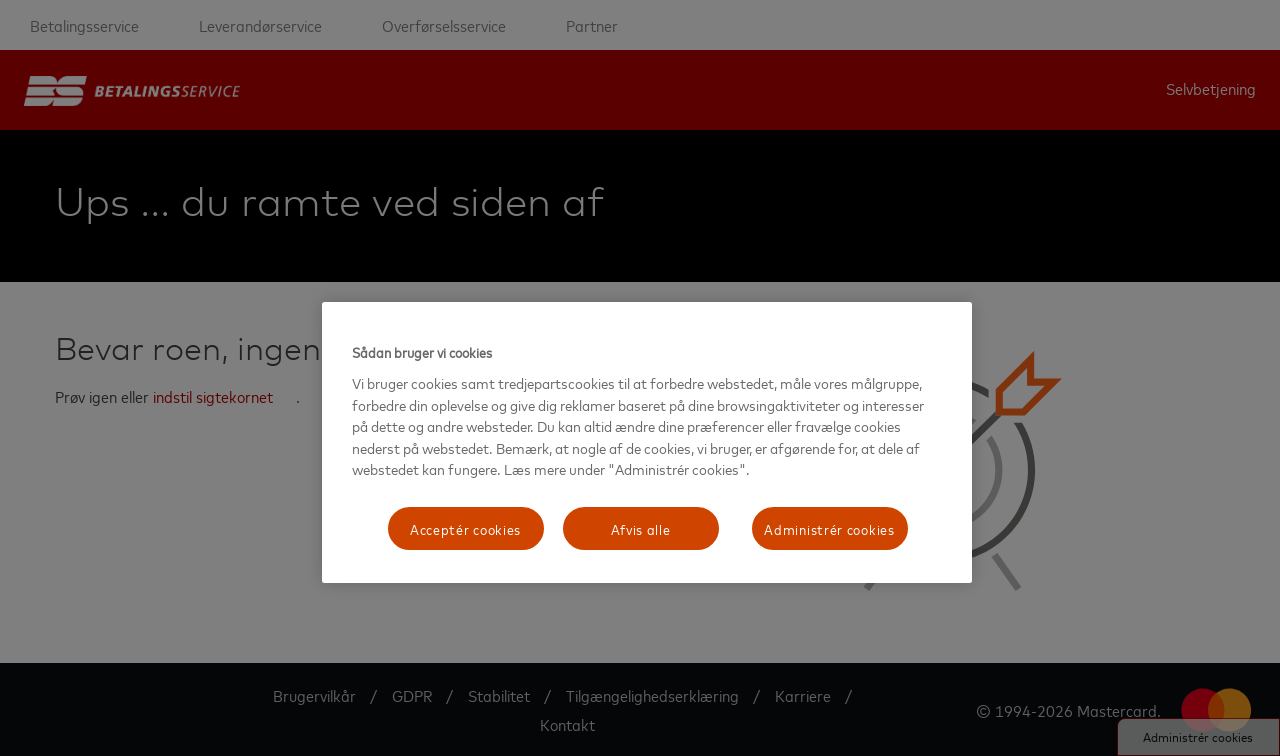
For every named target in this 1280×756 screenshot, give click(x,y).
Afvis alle (641, 528)
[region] (647, 442)
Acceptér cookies (465, 528)
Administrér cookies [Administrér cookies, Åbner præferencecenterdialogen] (829, 528)
